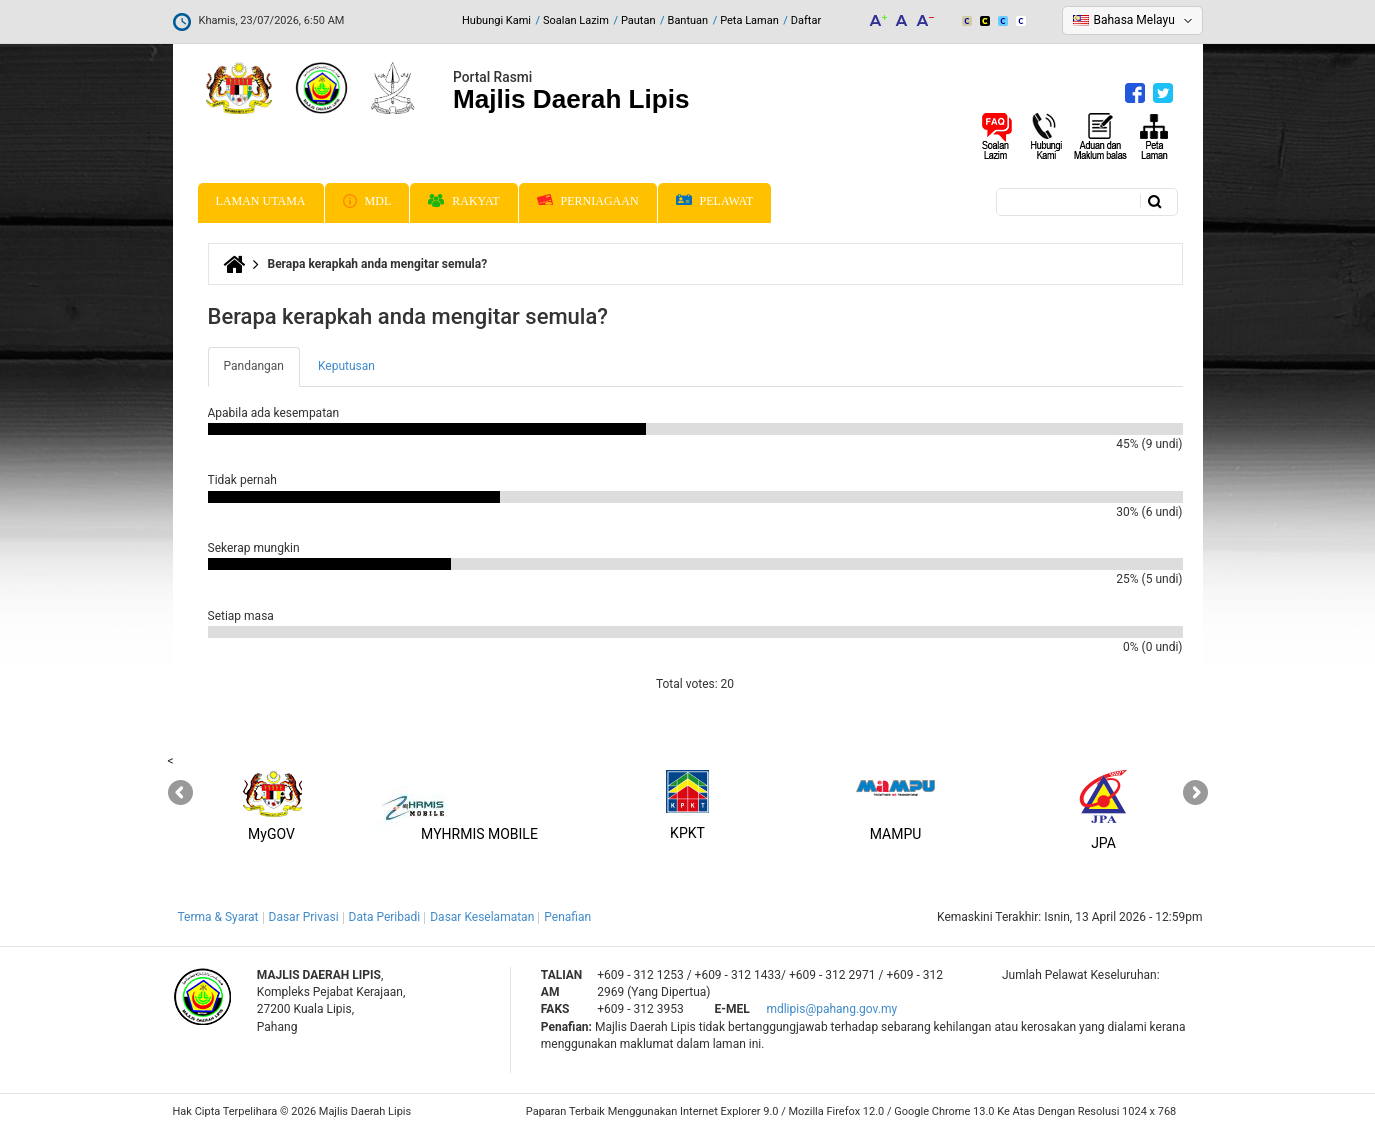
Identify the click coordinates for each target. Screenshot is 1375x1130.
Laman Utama (261, 201)
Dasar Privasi (304, 917)
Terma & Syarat (218, 917)
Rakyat (463, 201)
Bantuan (688, 20)
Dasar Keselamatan (482, 917)
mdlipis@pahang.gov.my (831, 1009)
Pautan (638, 20)
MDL (367, 201)
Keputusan (346, 366)
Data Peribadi (385, 917)
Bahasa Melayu (1134, 20)
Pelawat (715, 201)
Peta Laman (749, 20)
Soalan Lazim (576, 20)
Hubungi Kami (496, 20)
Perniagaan (588, 201)
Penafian (567, 917)
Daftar (806, 20)
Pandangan (262, 372)
